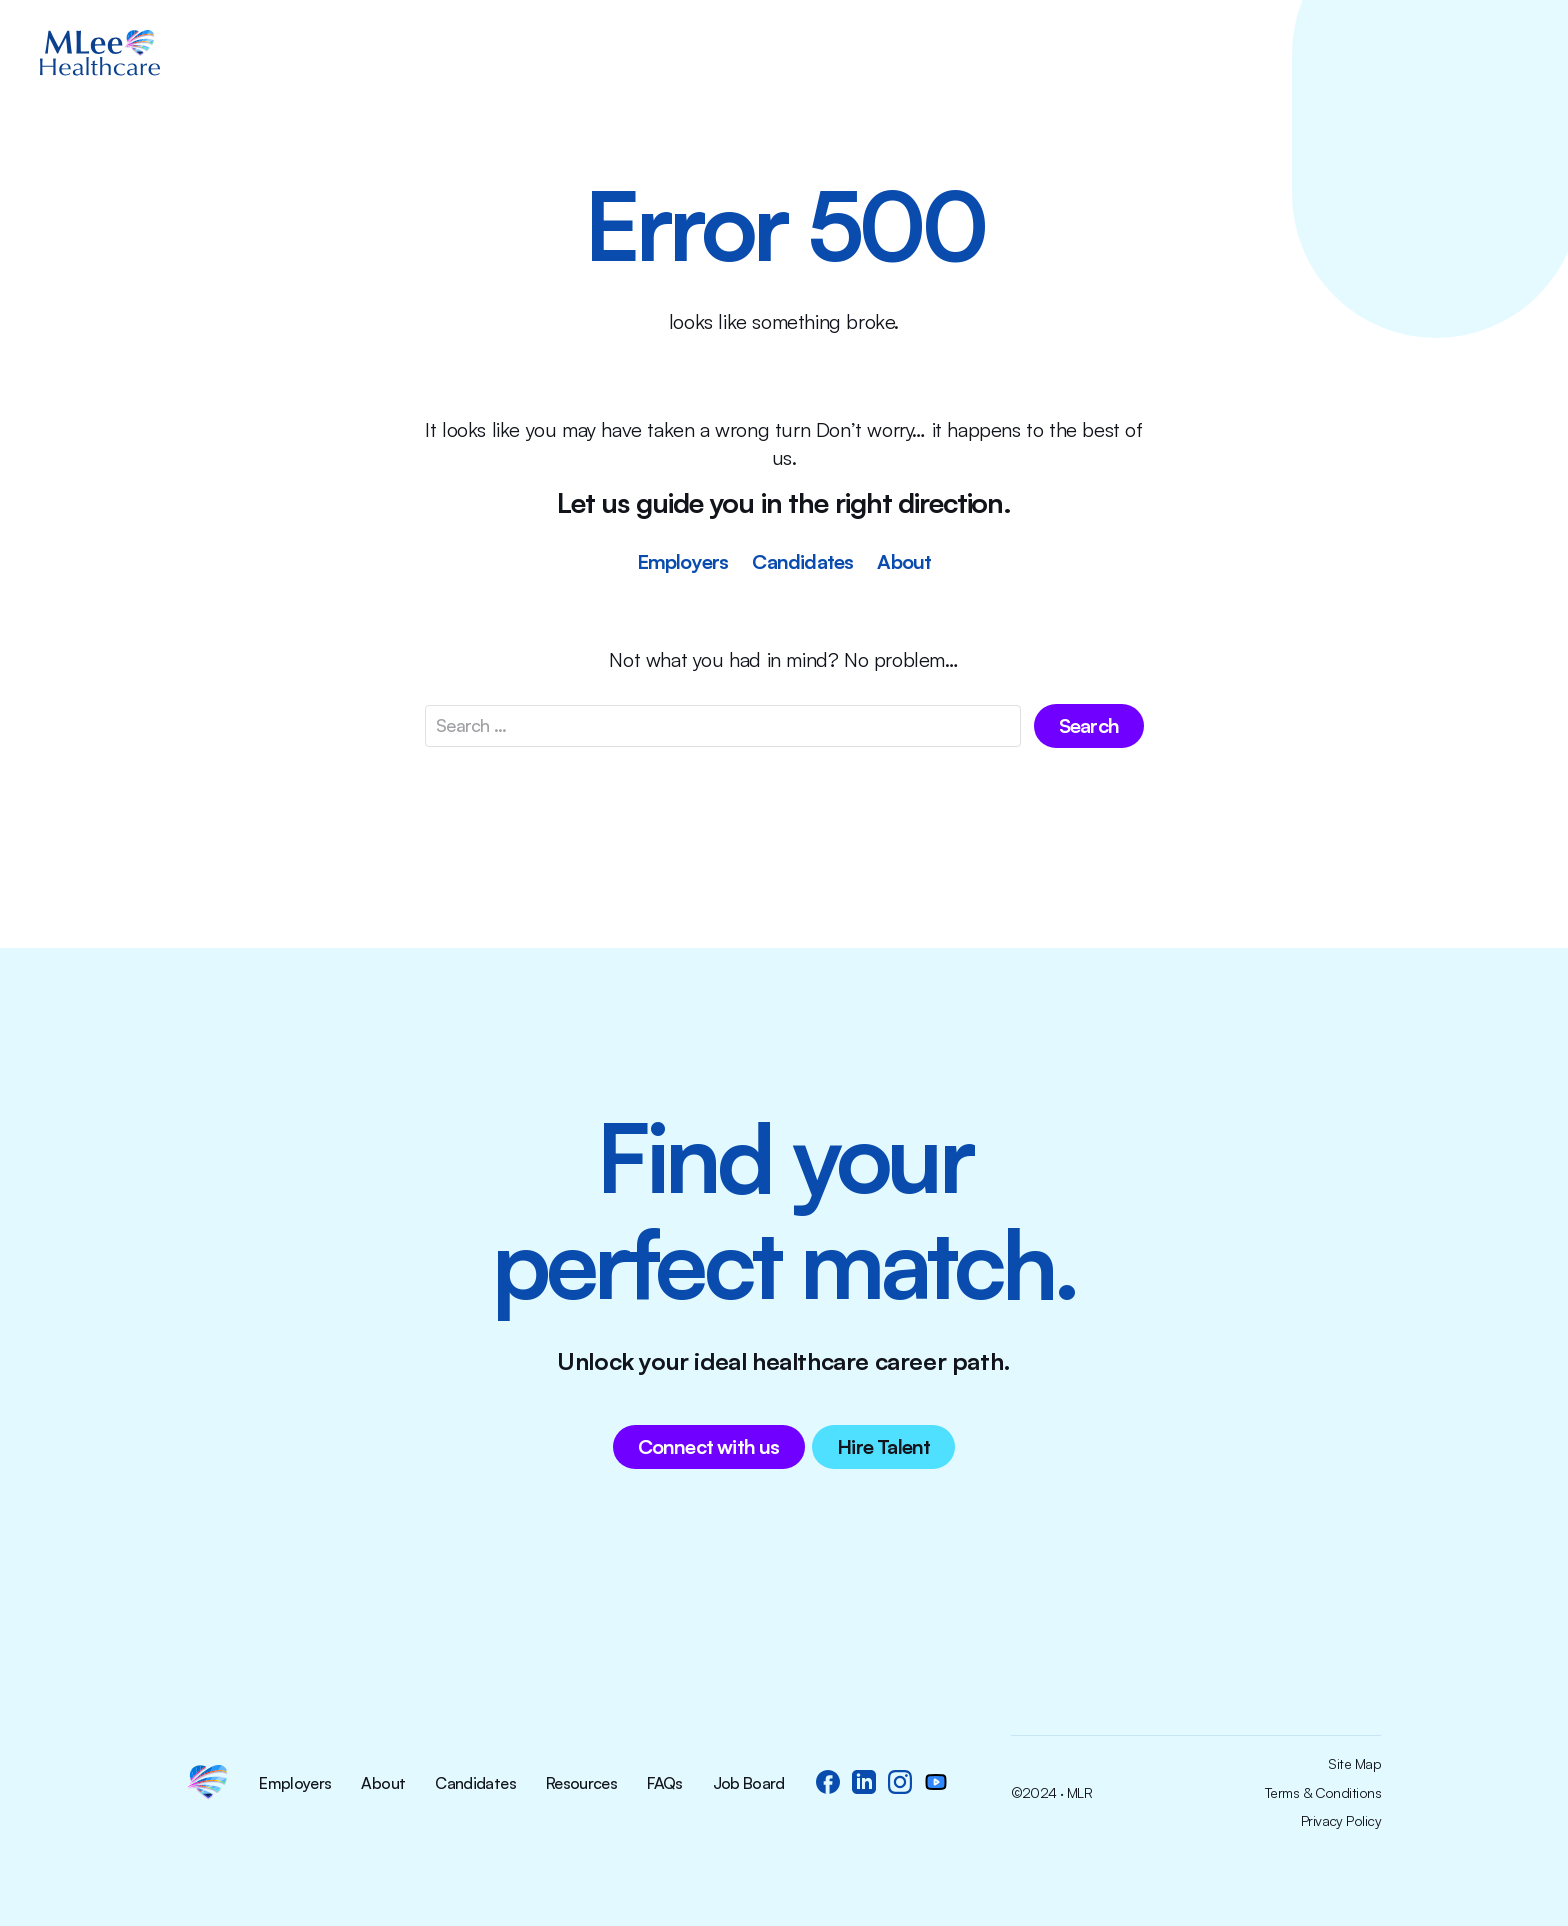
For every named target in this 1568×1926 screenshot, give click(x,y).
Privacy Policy (1341, 1821)
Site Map (1354, 1764)
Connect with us (709, 1446)
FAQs (664, 1784)
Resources (581, 1784)
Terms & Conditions (1323, 1793)
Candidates (802, 561)
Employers (683, 561)
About (904, 561)
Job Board (749, 1784)
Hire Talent (883, 1446)
